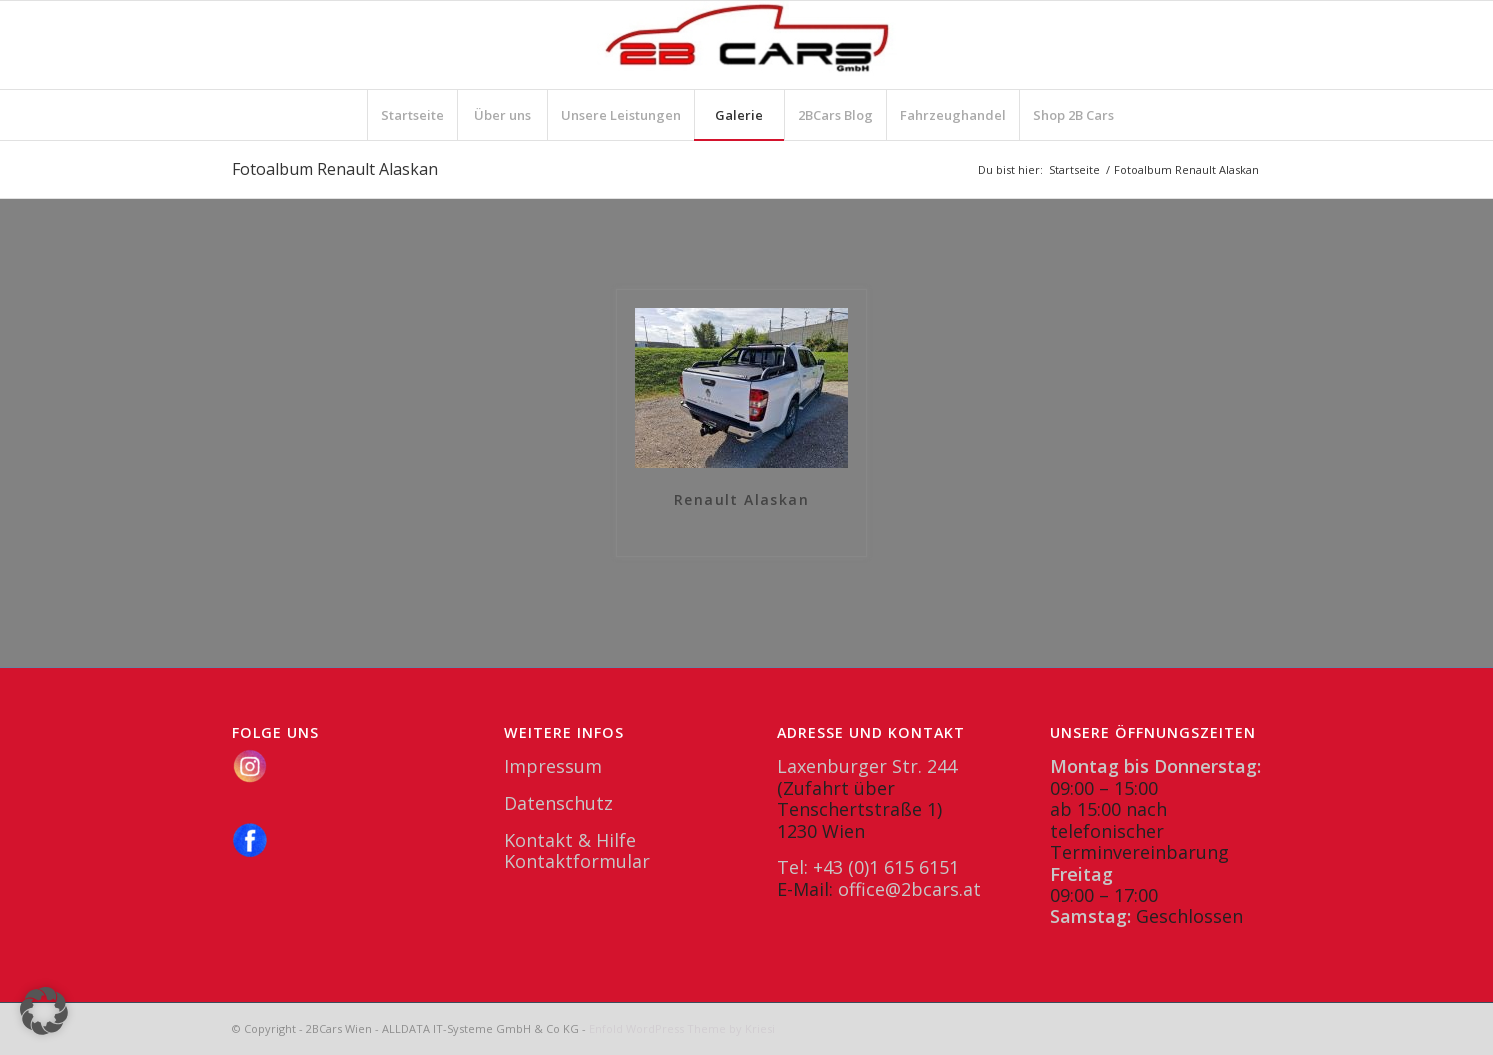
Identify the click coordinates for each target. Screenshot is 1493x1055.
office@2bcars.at (909, 889)
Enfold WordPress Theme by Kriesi (682, 1028)
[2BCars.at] (747, 45)
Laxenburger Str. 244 (867, 766)
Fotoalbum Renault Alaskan (335, 169)
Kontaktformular (577, 861)
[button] (44, 1011)
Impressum (553, 766)
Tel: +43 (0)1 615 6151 (868, 867)
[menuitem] (412, 115)
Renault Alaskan (741, 500)
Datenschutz (558, 803)
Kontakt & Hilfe (570, 840)
